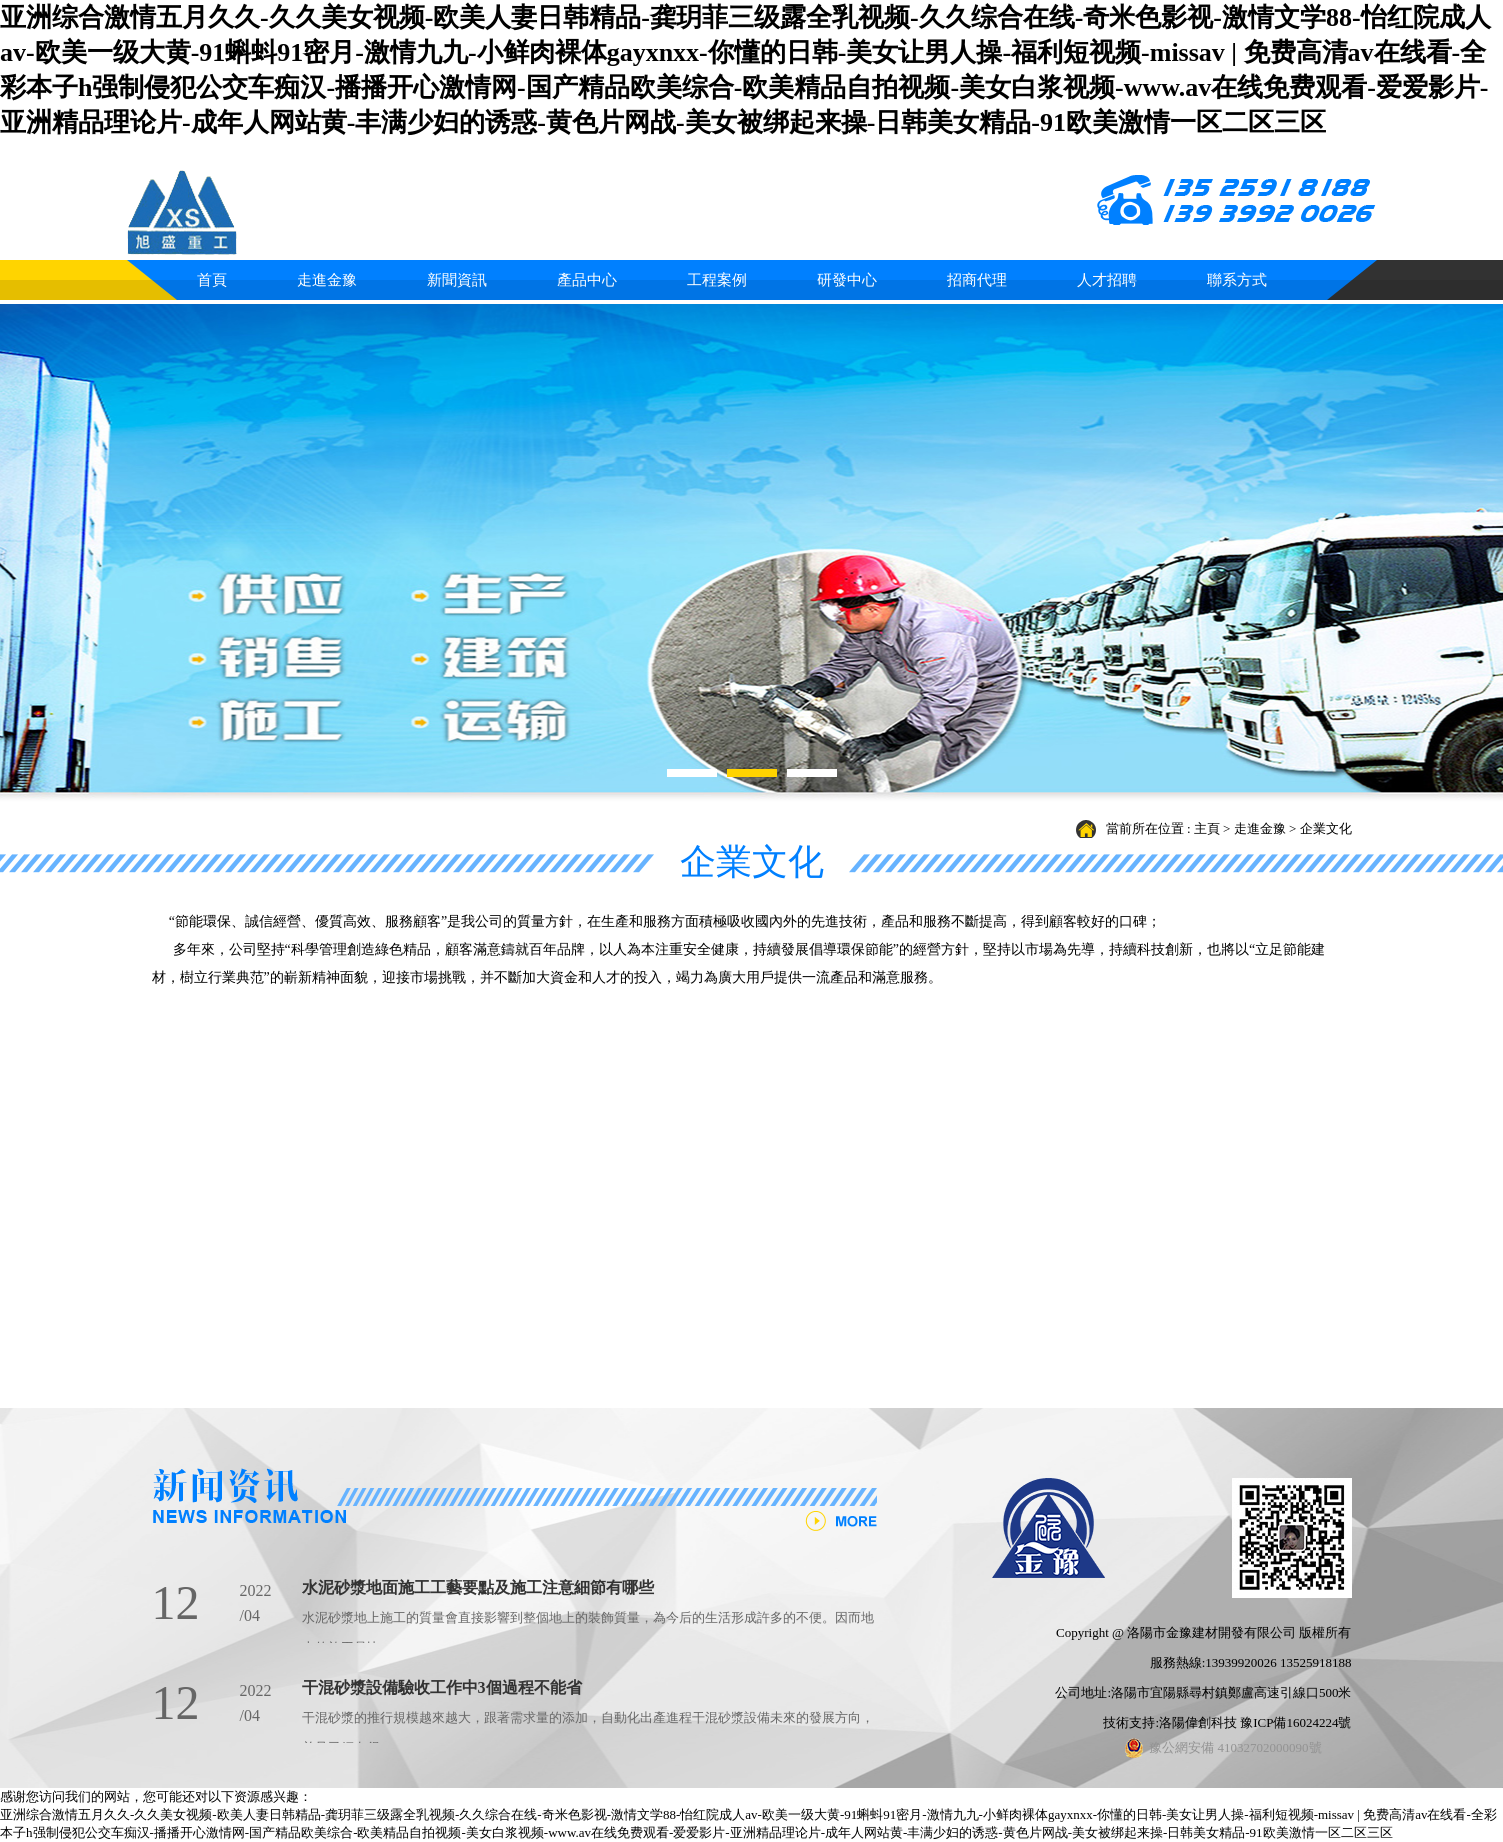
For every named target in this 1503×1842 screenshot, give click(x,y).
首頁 (212, 280)
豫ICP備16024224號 (1295, 1722)
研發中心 (847, 280)
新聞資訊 (457, 280)
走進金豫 (327, 280)
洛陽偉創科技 (1198, 1722)
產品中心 (587, 280)
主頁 (1207, 828)
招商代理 (977, 280)
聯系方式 (1237, 280)
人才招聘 (1107, 280)
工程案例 (717, 280)
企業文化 (1326, 828)
